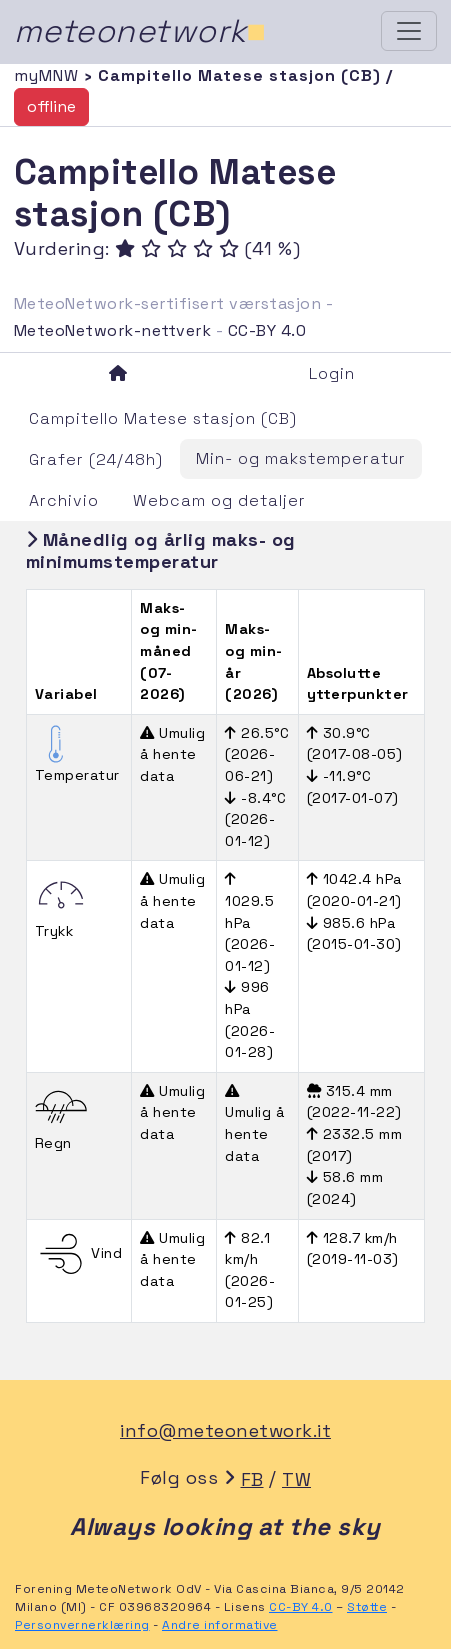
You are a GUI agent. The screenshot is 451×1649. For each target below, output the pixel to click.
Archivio (64, 500)
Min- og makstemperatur (301, 458)
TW (296, 1479)
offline (51, 106)
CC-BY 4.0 (267, 330)
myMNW (49, 75)
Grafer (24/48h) (96, 459)
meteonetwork (140, 31)
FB (252, 1479)
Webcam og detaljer (219, 500)
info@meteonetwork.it (225, 1430)
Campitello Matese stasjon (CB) (163, 418)
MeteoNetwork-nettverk (113, 330)
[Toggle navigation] (409, 31)
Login (332, 373)
